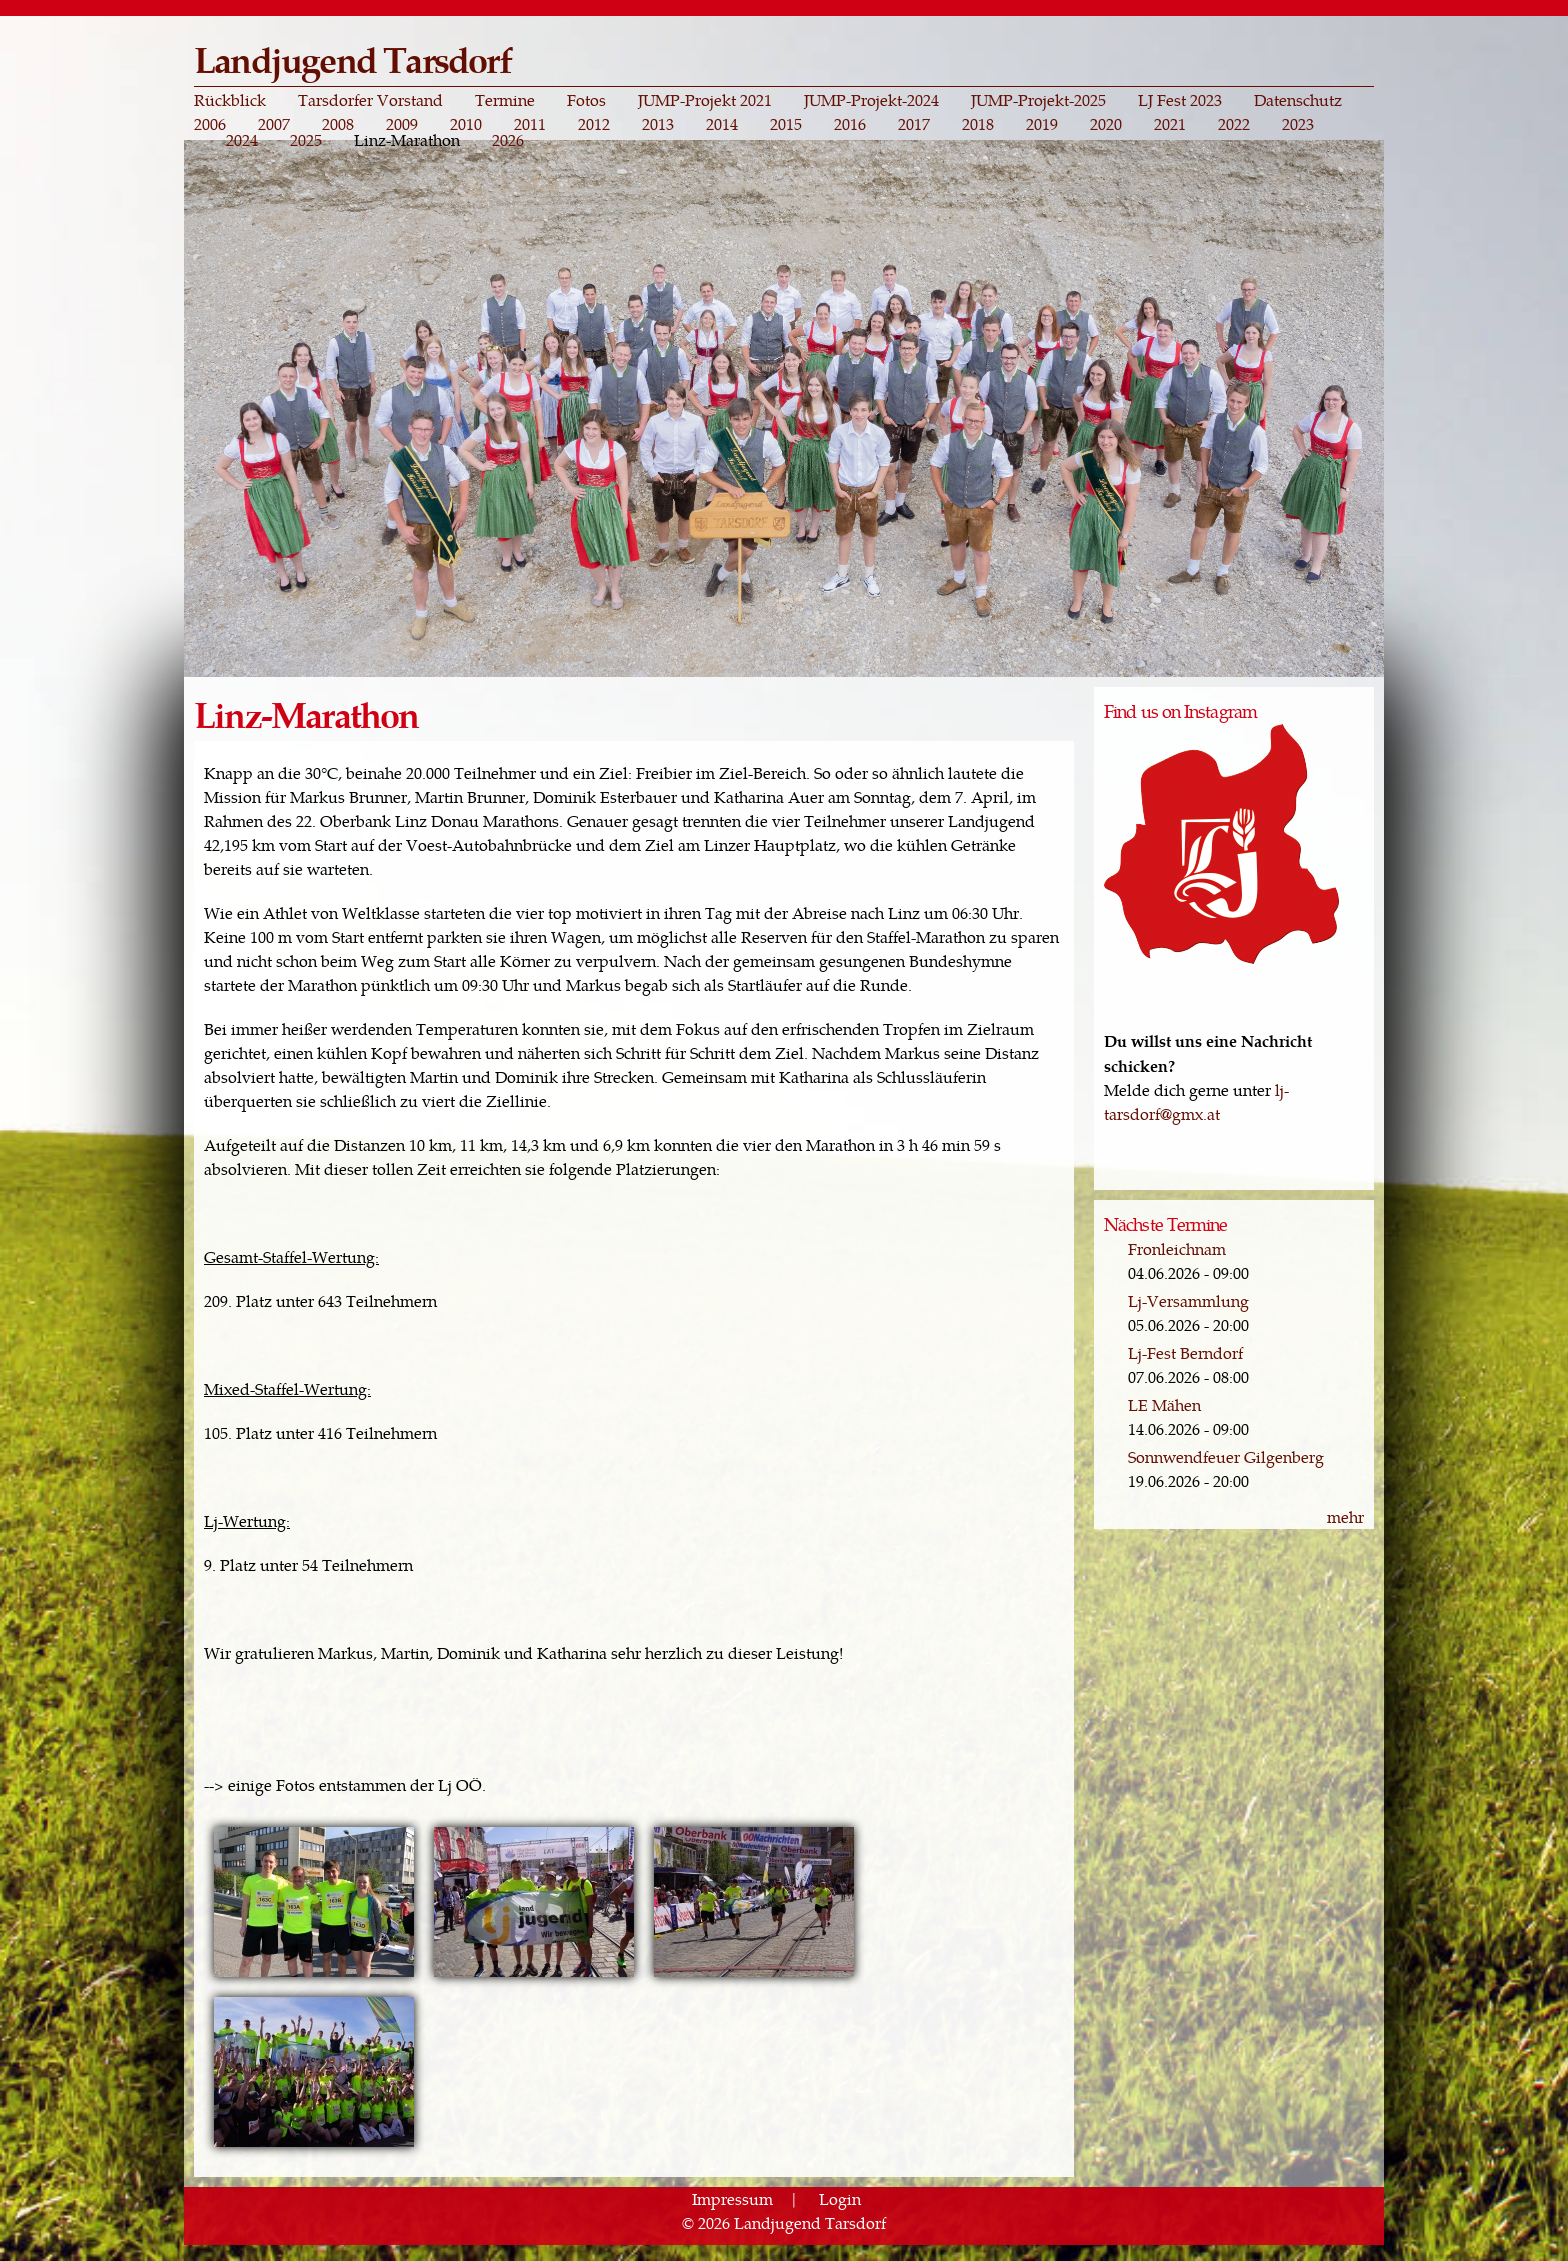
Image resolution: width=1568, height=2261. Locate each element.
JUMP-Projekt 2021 (705, 100)
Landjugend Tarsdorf (352, 58)
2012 (594, 124)
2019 (1042, 124)
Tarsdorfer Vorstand (370, 100)
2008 (338, 124)
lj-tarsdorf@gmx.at (1196, 1101)
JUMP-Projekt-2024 (871, 100)
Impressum (732, 2198)
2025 (306, 140)
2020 (1106, 124)
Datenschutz (1298, 100)
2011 (530, 124)
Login (840, 2198)
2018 (978, 124)
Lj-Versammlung (1188, 1300)
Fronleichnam (1177, 1248)
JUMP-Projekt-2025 (1038, 100)
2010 (466, 124)
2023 (1298, 124)
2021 (1170, 124)
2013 (658, 124)
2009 (402, 124)
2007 (274, 124)
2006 (210, 124)
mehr (1345, 1516)
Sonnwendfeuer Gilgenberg (1226, 1456)
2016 (850, 124)
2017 (914, 124)
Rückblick (230, 100)
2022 (1234, 124)
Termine (505, 100)
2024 (242, 140)
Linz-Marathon (407, 140)
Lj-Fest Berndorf (1185, 1352)
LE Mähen (1164, 1404)
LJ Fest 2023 (1180, 100)
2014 (722, 124)
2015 (786, 124)
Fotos (586, 100)
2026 (508, 140)
